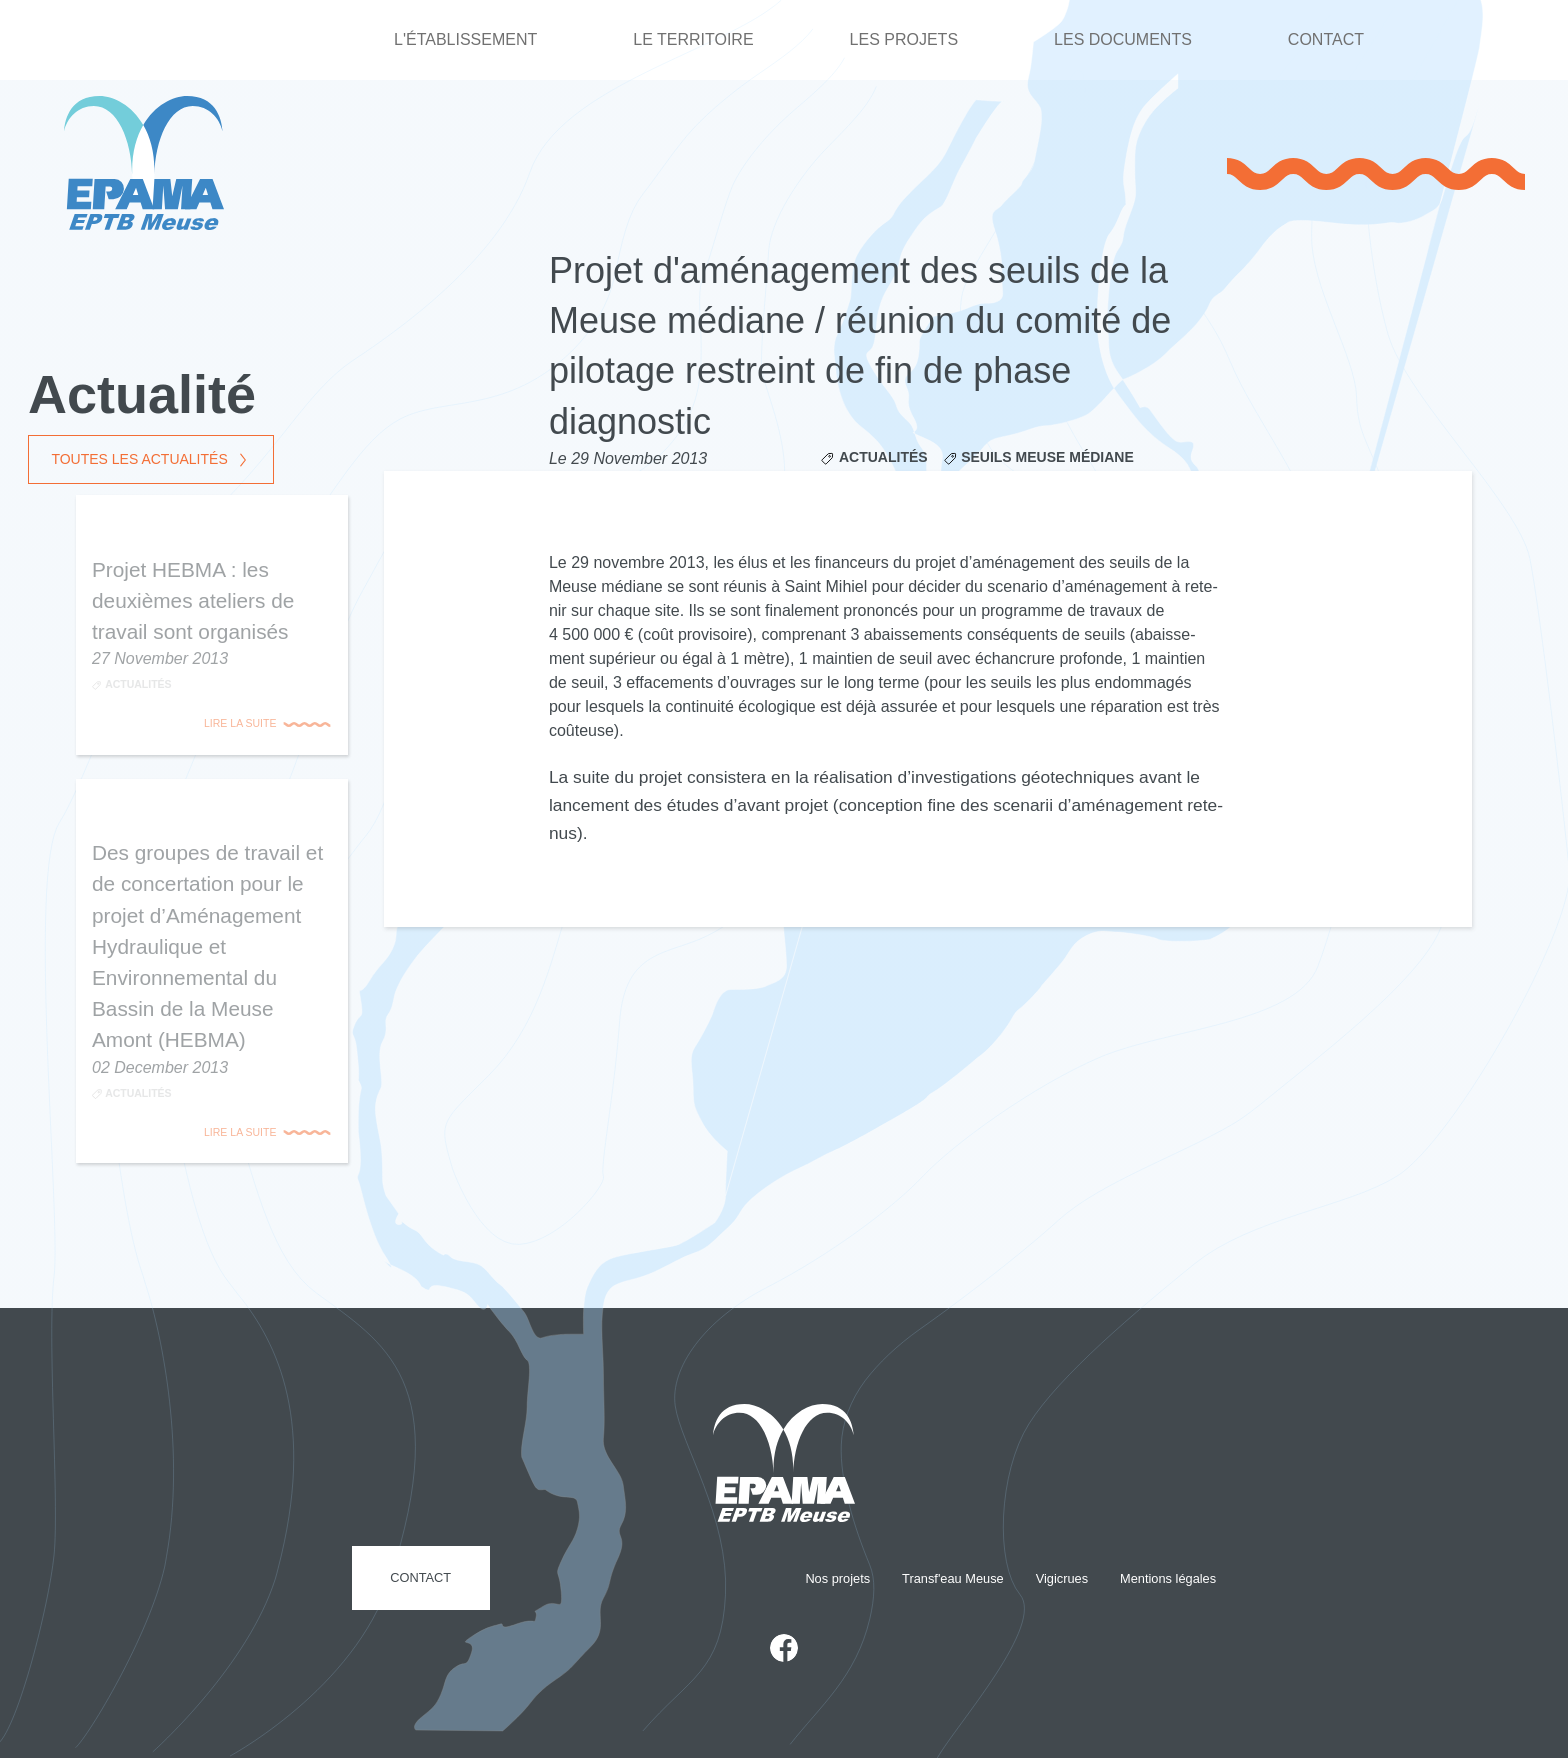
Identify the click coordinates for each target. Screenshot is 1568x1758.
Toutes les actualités (139, 459)
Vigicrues (1062, 1578)
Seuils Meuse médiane (1047, 457)
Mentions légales (1168, 1578)
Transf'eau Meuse (953, 1578)
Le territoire (693, 39)
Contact (1326, 39)
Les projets (904, 39)
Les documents (1123, 39)
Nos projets (837, 1578)
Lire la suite (240, 723)
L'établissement (465, 39)
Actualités (883, 457)
